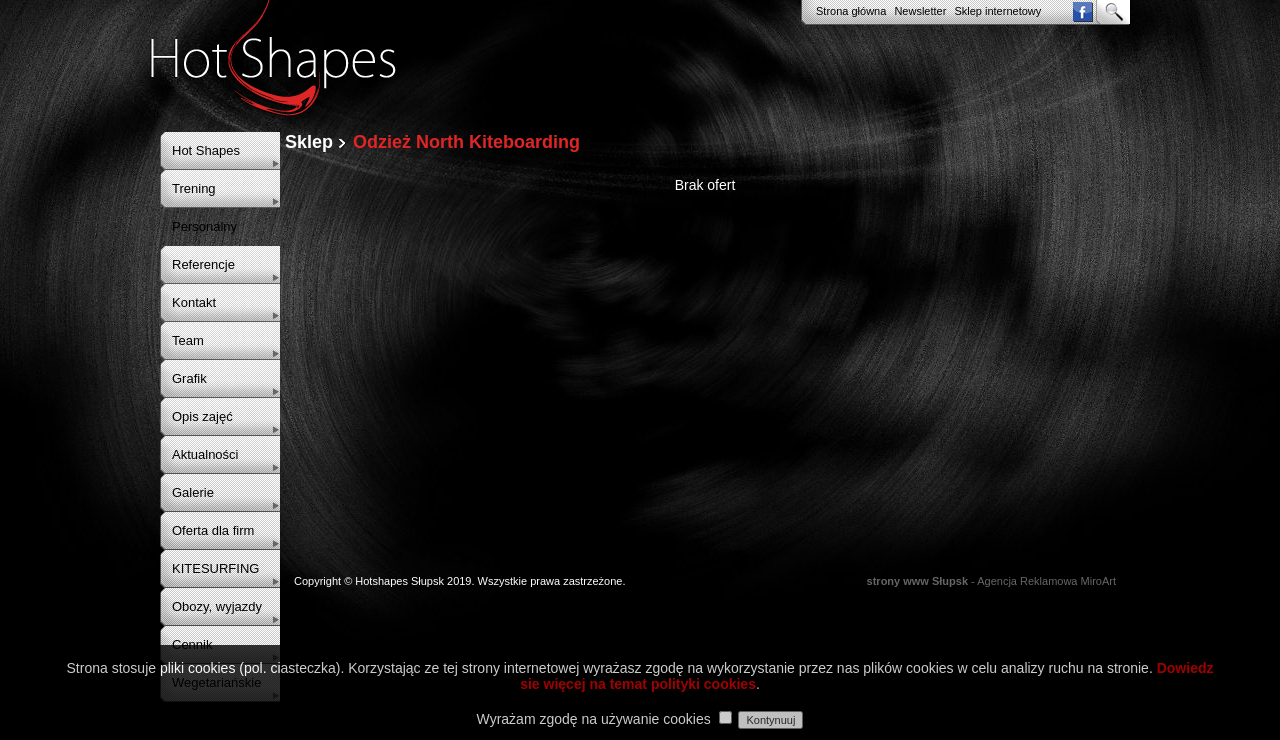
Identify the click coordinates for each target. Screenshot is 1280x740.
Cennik (192, 644)
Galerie (193, 492)
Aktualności (205, 454)
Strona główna (851, 11)
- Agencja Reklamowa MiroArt (991, 581)
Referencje (203, 264)
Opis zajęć (202, 416)
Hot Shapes (206, 150)
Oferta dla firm (213, 530)
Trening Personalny (204, 207)
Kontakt (194, 302)
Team (188, 340)
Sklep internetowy (997, 11)
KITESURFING (215, 568)
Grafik (189, 378)
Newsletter (920, 11)
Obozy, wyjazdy (217, 606)
